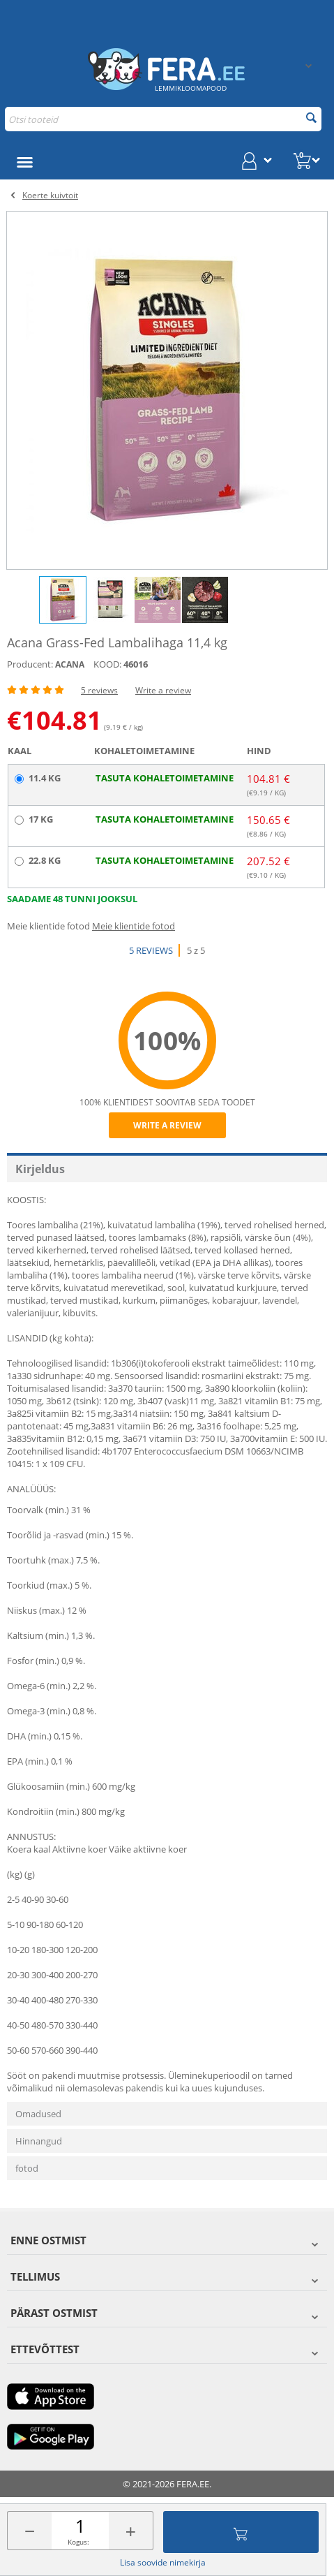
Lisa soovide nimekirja (163, 2562)
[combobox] (163, 119)
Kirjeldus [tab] (40, 1169)
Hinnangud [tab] (38, 2141)
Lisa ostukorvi (241, 2532)
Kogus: (78, 2542)
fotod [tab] (26, 2168)
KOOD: (107, 664)
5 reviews (99, 690)
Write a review (163, 690)
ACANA (69, 664)
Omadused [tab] (38, 2113)
